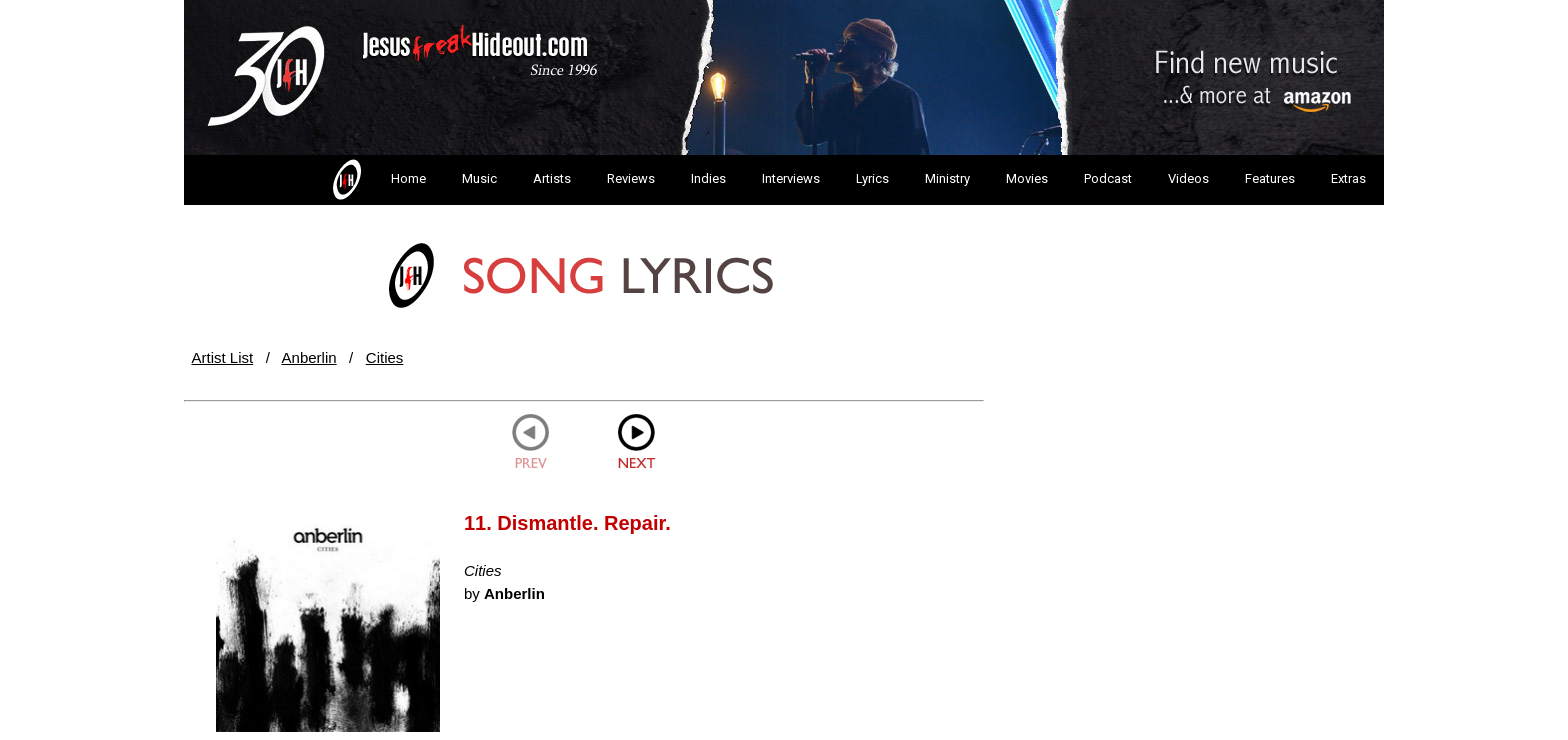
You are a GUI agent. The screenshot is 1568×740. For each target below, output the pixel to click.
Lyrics (872, 178)
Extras (1348, 178)
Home (377, 180)
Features (1270, 178)
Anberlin (309, 357)
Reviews (631, 178)
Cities (385, 357)
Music (479, 178)
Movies (1027, 178)
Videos (1188, 178)
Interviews (791, 178)
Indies (708, 178)
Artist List (223, 357)
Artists (552, 178)
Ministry (947, 178)
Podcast (1108, 178)
